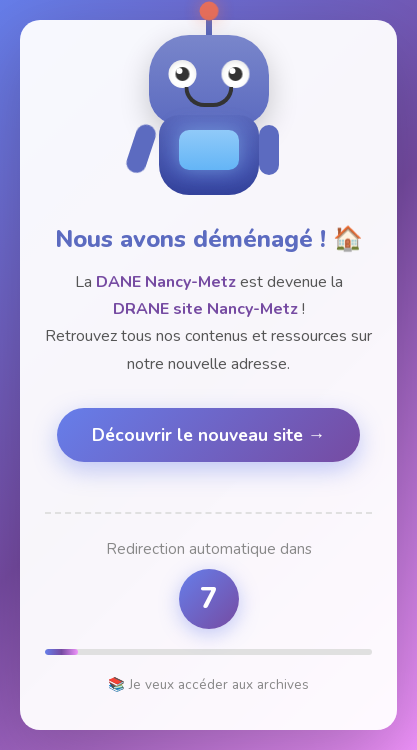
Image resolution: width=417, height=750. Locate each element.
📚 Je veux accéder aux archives (208, 684)
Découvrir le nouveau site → (209, 435)
